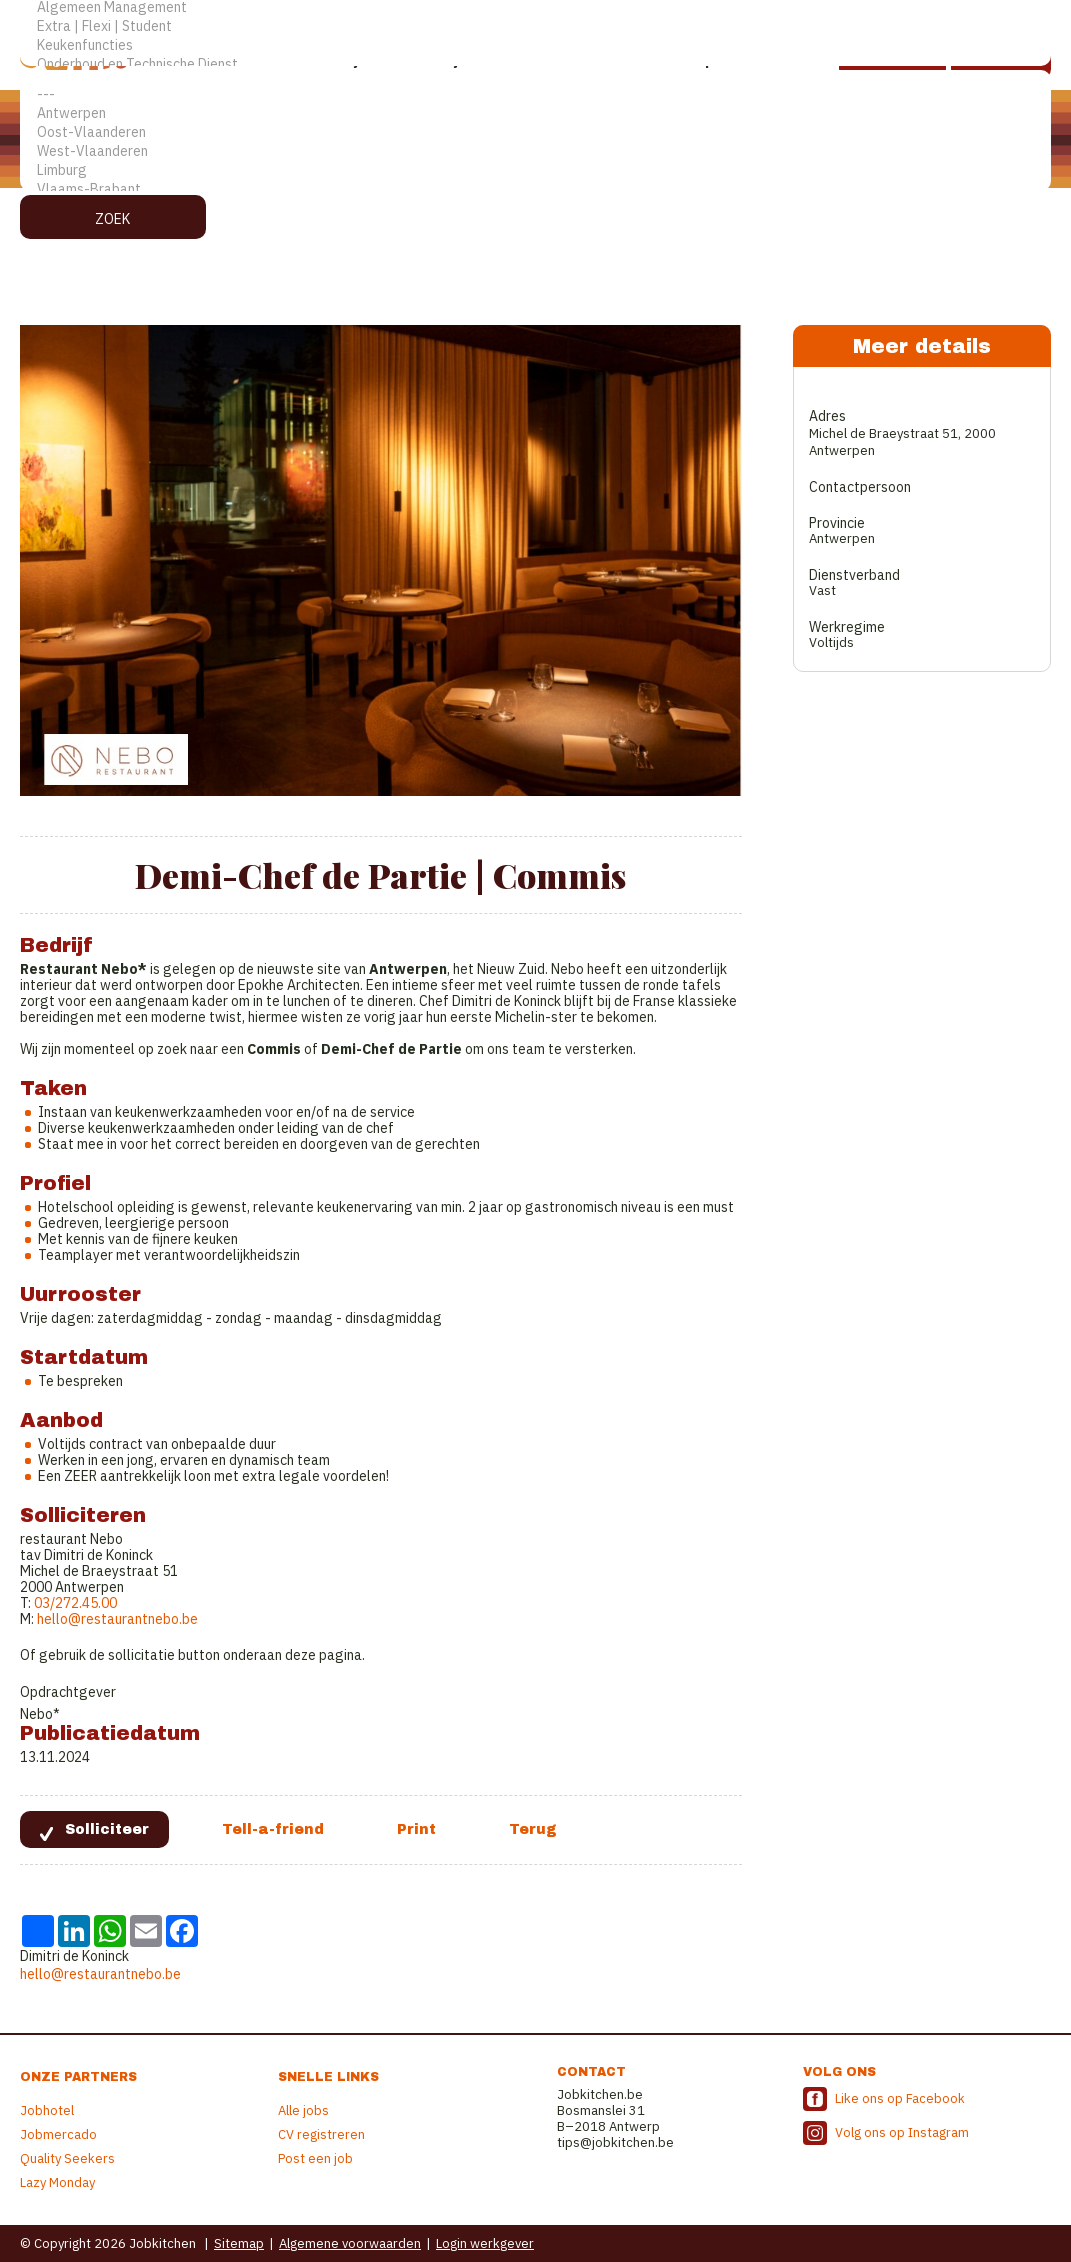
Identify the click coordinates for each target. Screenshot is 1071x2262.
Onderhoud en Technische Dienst (535, 64)
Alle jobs (303, 2110)
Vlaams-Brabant (535, 189)
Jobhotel (47, 2110)
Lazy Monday (57, 2182)
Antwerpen (535, 113)
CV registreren (321, 2134)
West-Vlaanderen (535, 151)
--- (535, 94)
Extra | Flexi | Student (535, 26)
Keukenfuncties (535, 45)
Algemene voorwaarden (350, 2243)
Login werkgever (485, 2243)
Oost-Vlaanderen (535, 132)
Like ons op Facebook (900, 2098)
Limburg (535, 170)
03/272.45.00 (74, 1603)
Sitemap (239, 2243)
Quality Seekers (67, 2158)
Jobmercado (58, 2134)
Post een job (315, 2158)
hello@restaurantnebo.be (117, 1619)
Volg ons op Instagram (902, 2132)
